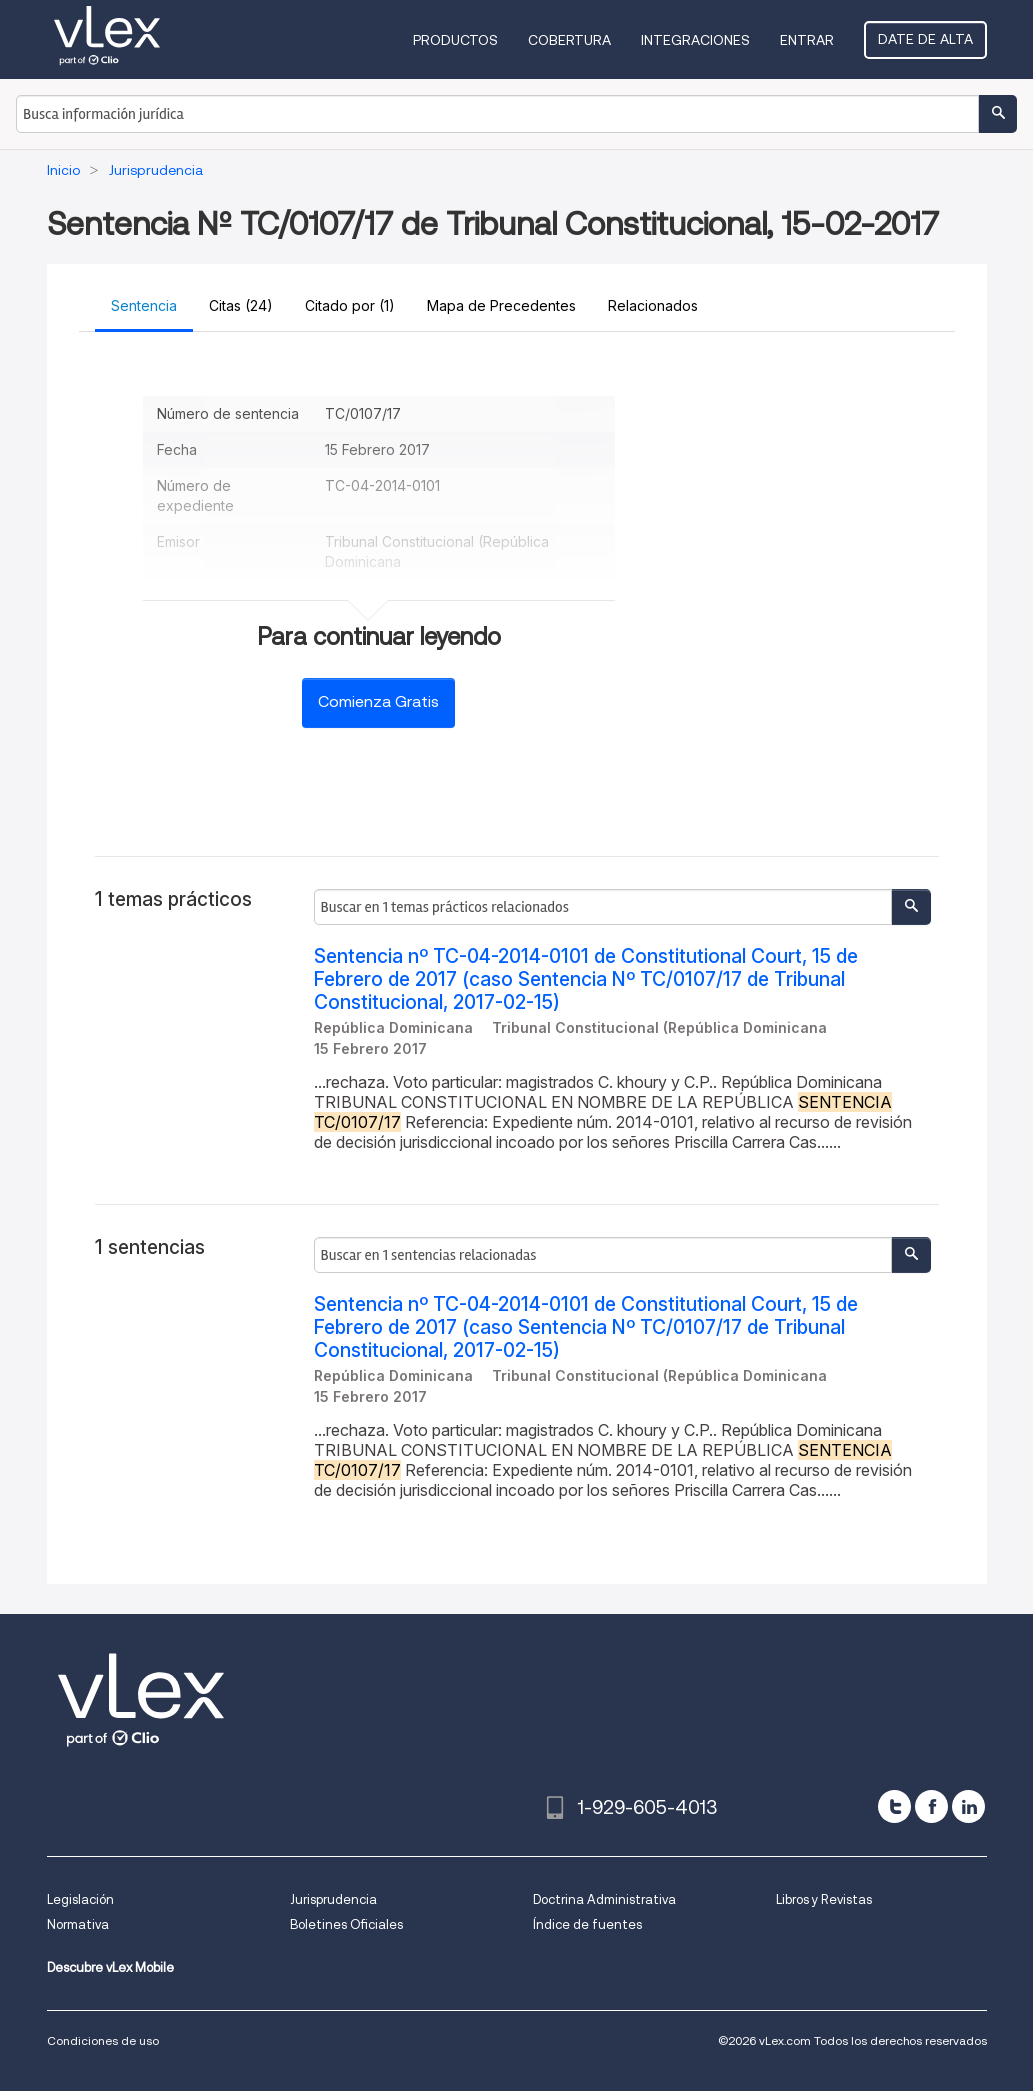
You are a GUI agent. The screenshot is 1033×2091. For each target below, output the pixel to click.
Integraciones (695, 40)
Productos (455, 40)
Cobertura (569, 40)
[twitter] (894, 1806)
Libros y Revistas (824, 1899)
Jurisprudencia (333, 1899)
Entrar (807, 40)
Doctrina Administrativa (604, 1899)
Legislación (80, 1899)
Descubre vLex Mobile (110, 1967)
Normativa (78, 1924)
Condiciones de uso (103, 2040)
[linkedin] (968, 1806)
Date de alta (925, 39)
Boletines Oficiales (346, 1924)
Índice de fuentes (587, 1924)
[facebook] (931, 1806)
